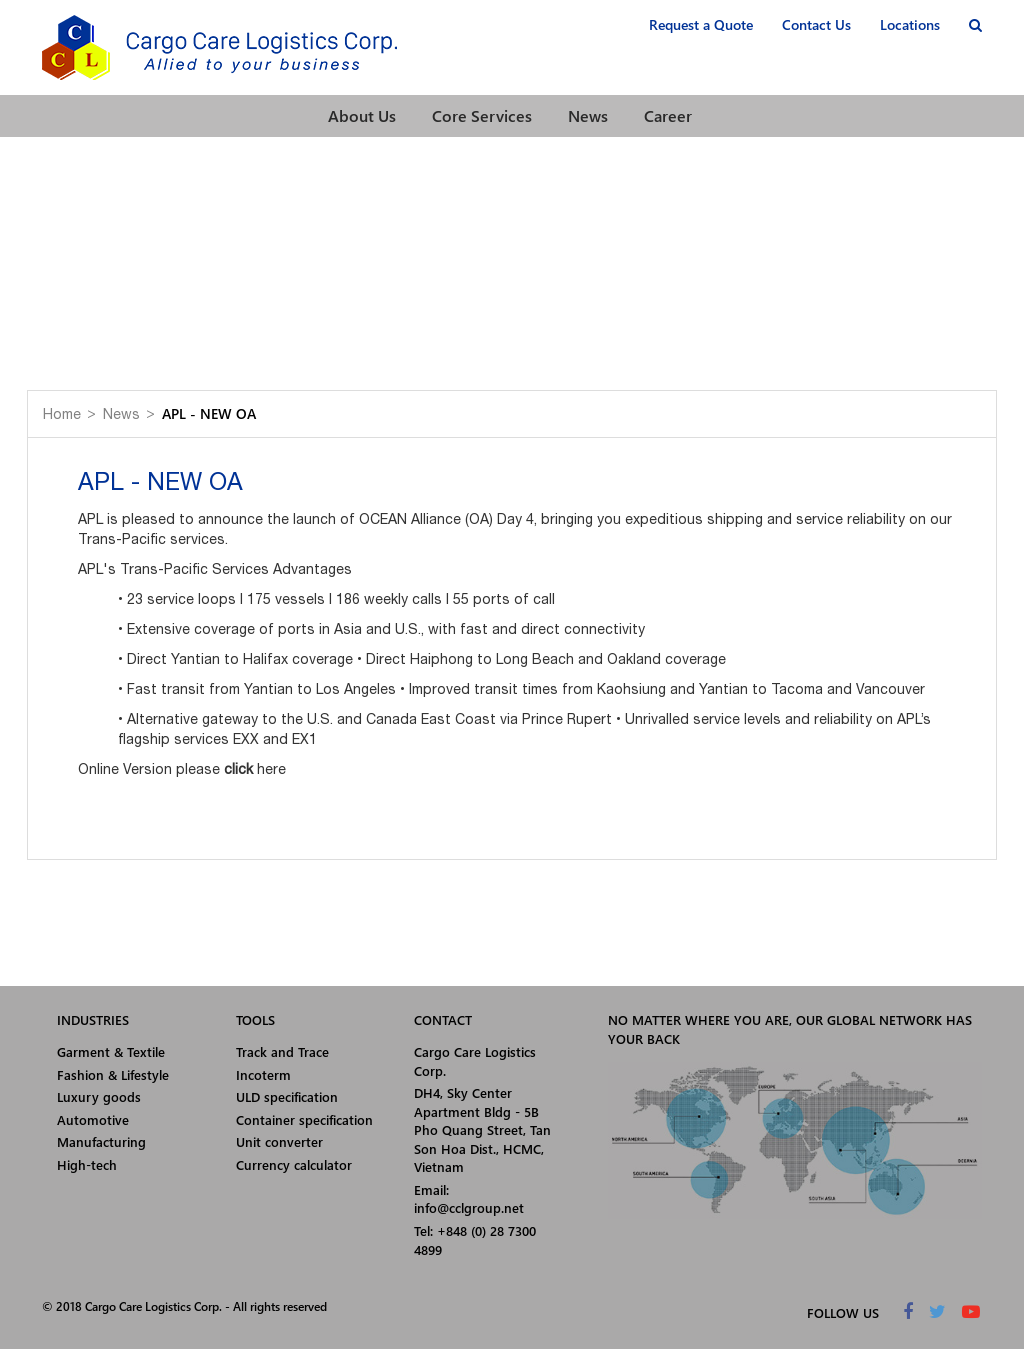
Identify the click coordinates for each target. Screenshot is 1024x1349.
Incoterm (263, 1074)
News (588, 115)
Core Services (482, 115)
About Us (362, 115)
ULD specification (287, 1096)
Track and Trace (282, 1051)
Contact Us (816, 24)
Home (62, 414)
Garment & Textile (111, 1051)
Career (668, 115)
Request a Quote (701, 24)
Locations (910, 24)
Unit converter (279, 1141)
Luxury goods (99, 1096)
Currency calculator (294, 1164)
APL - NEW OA (209, 413)
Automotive (93, 1119)
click (238, 769)
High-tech (87, 1164)
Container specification (304, 1119)
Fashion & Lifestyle (113, 1074)
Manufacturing (101, 1141)
